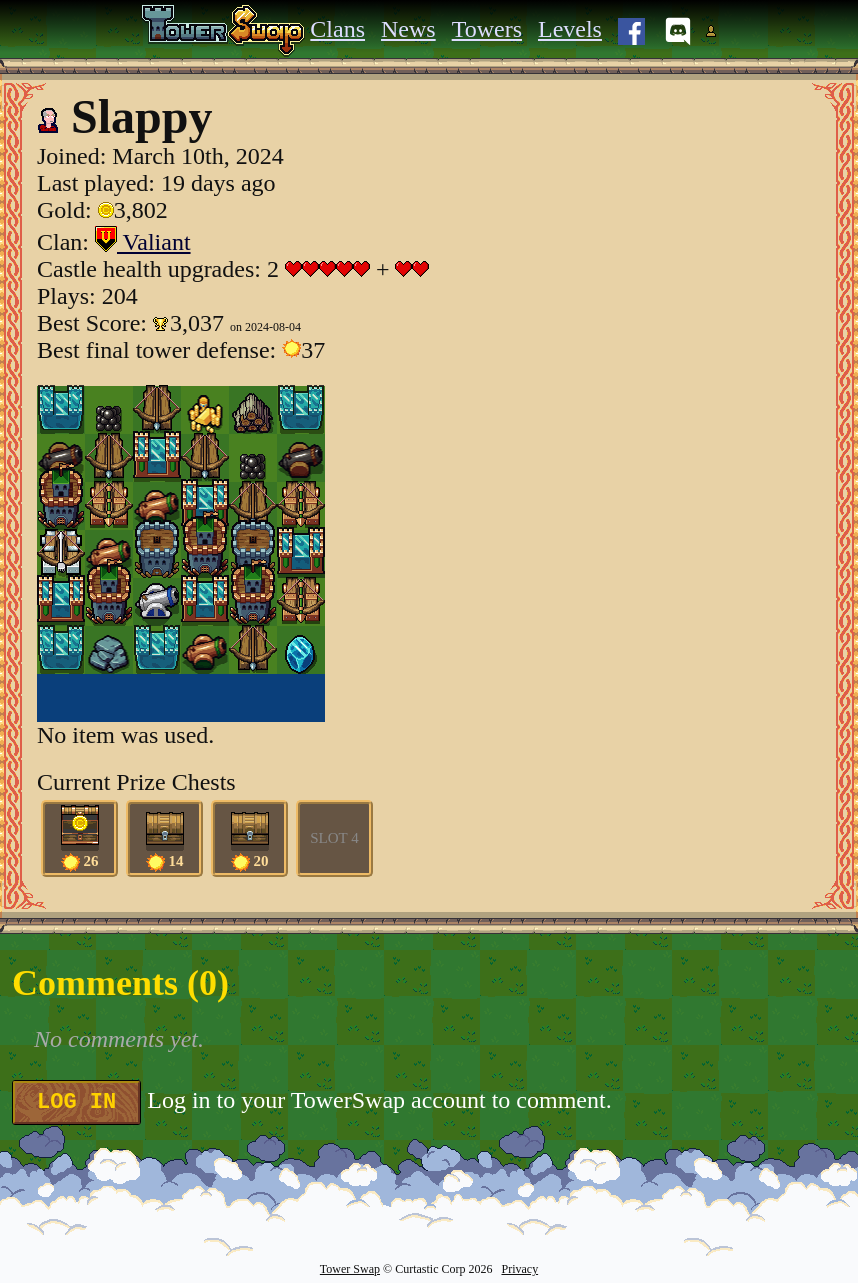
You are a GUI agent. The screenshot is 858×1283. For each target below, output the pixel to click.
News (408, 29)
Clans (337, 29)
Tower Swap (350, 1269)
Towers (487, 29)
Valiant (143, 242)
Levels (570, 29)
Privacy (519, 1269)
